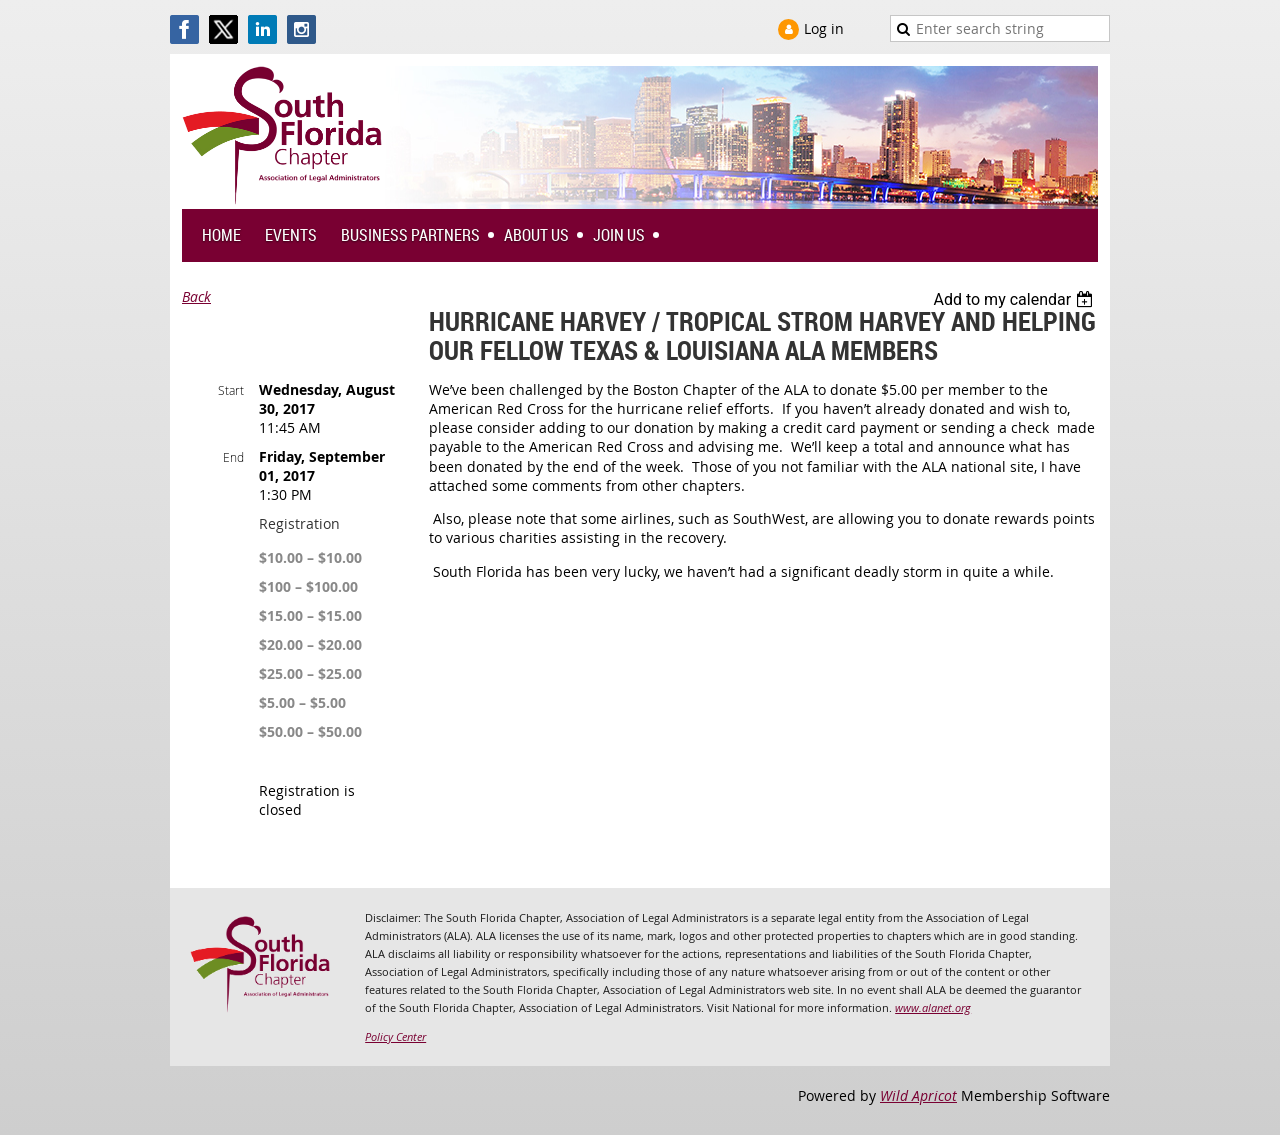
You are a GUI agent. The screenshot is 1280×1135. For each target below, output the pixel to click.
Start (231, 390)
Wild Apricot (918, 1095)
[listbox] (1015, 299)
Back (196, 296)
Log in (824, 28)
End (233, 457)
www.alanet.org (933, 1007)
